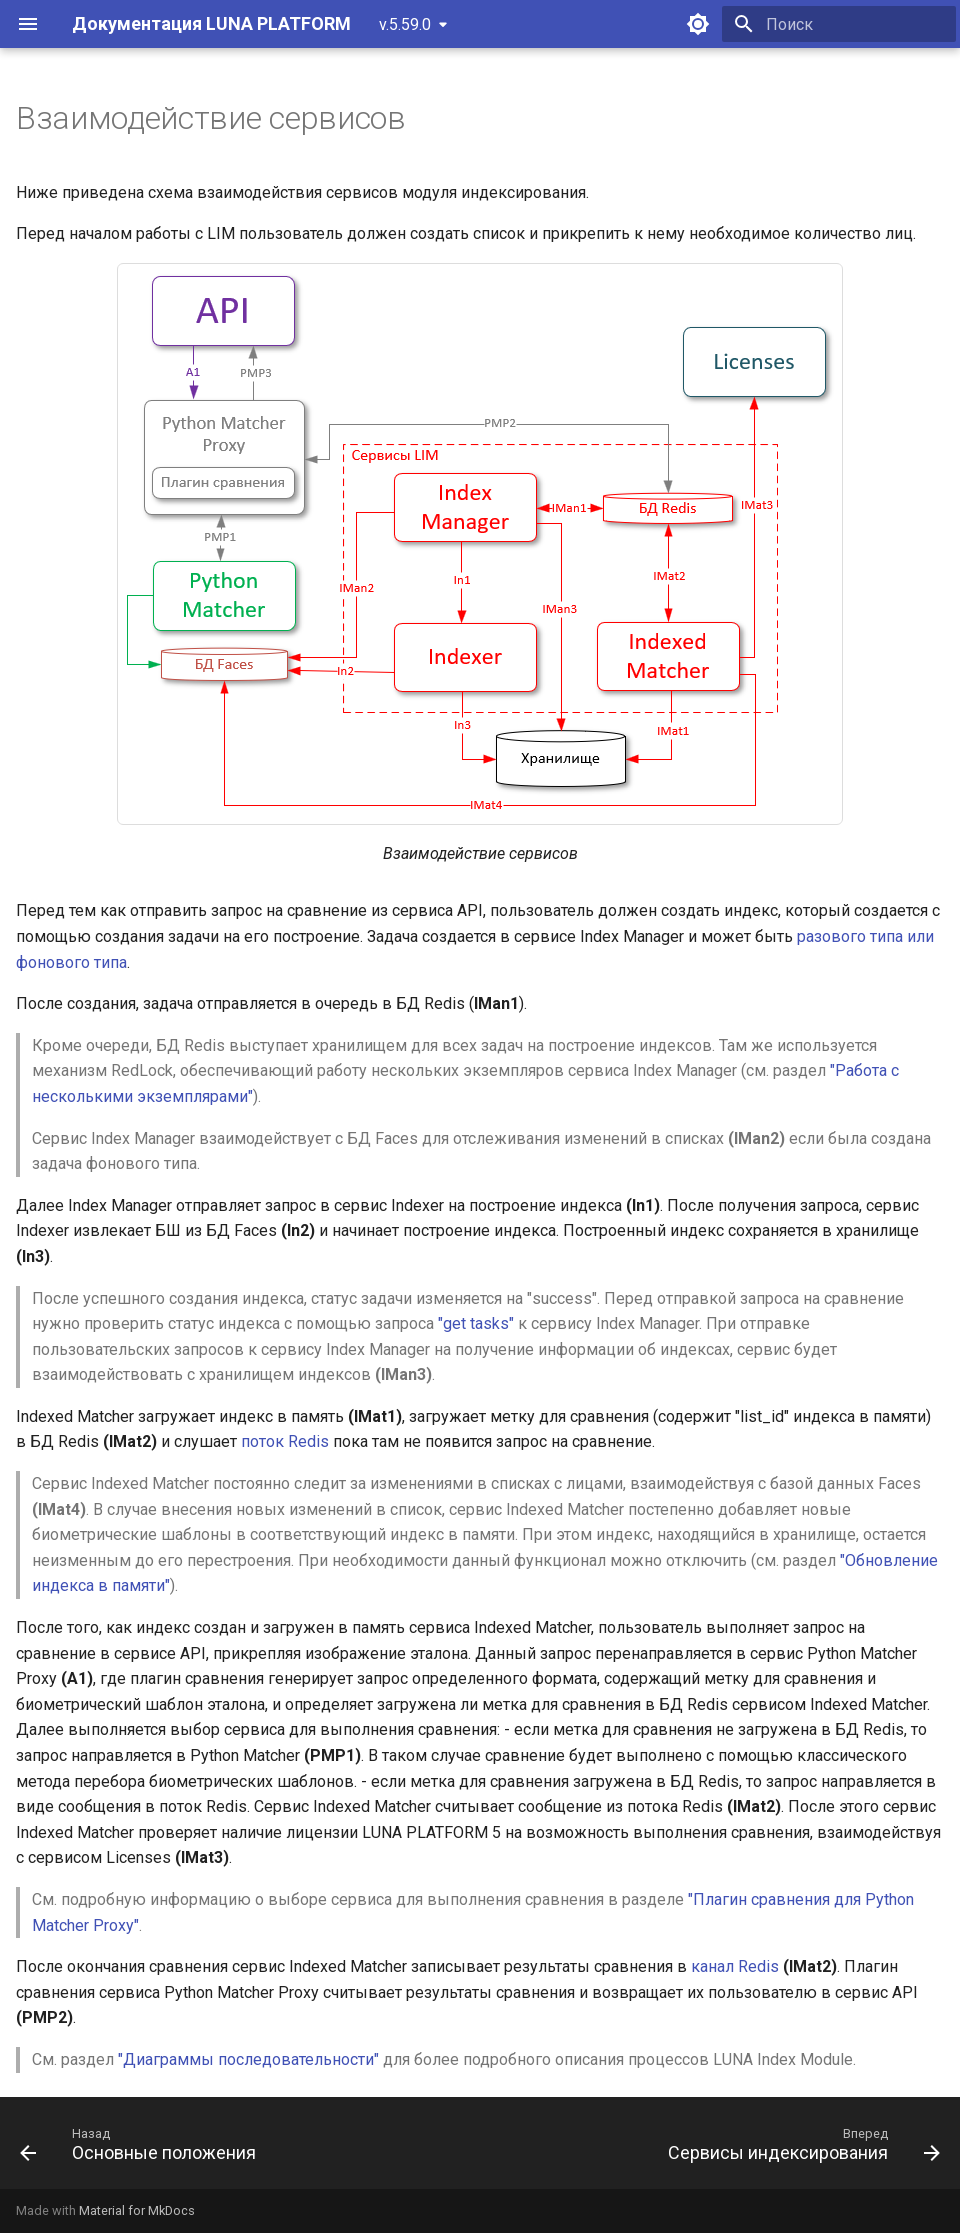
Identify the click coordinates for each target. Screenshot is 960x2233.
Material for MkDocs (137, 2210)
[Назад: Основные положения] (142, 2149)
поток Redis (285, 1441)
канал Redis (735, 1966)
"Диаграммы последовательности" (248, 2059)
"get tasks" (476, 1323)
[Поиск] (839, 24)
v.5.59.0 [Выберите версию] (405, 24)
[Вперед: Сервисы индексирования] (800, 2149)
